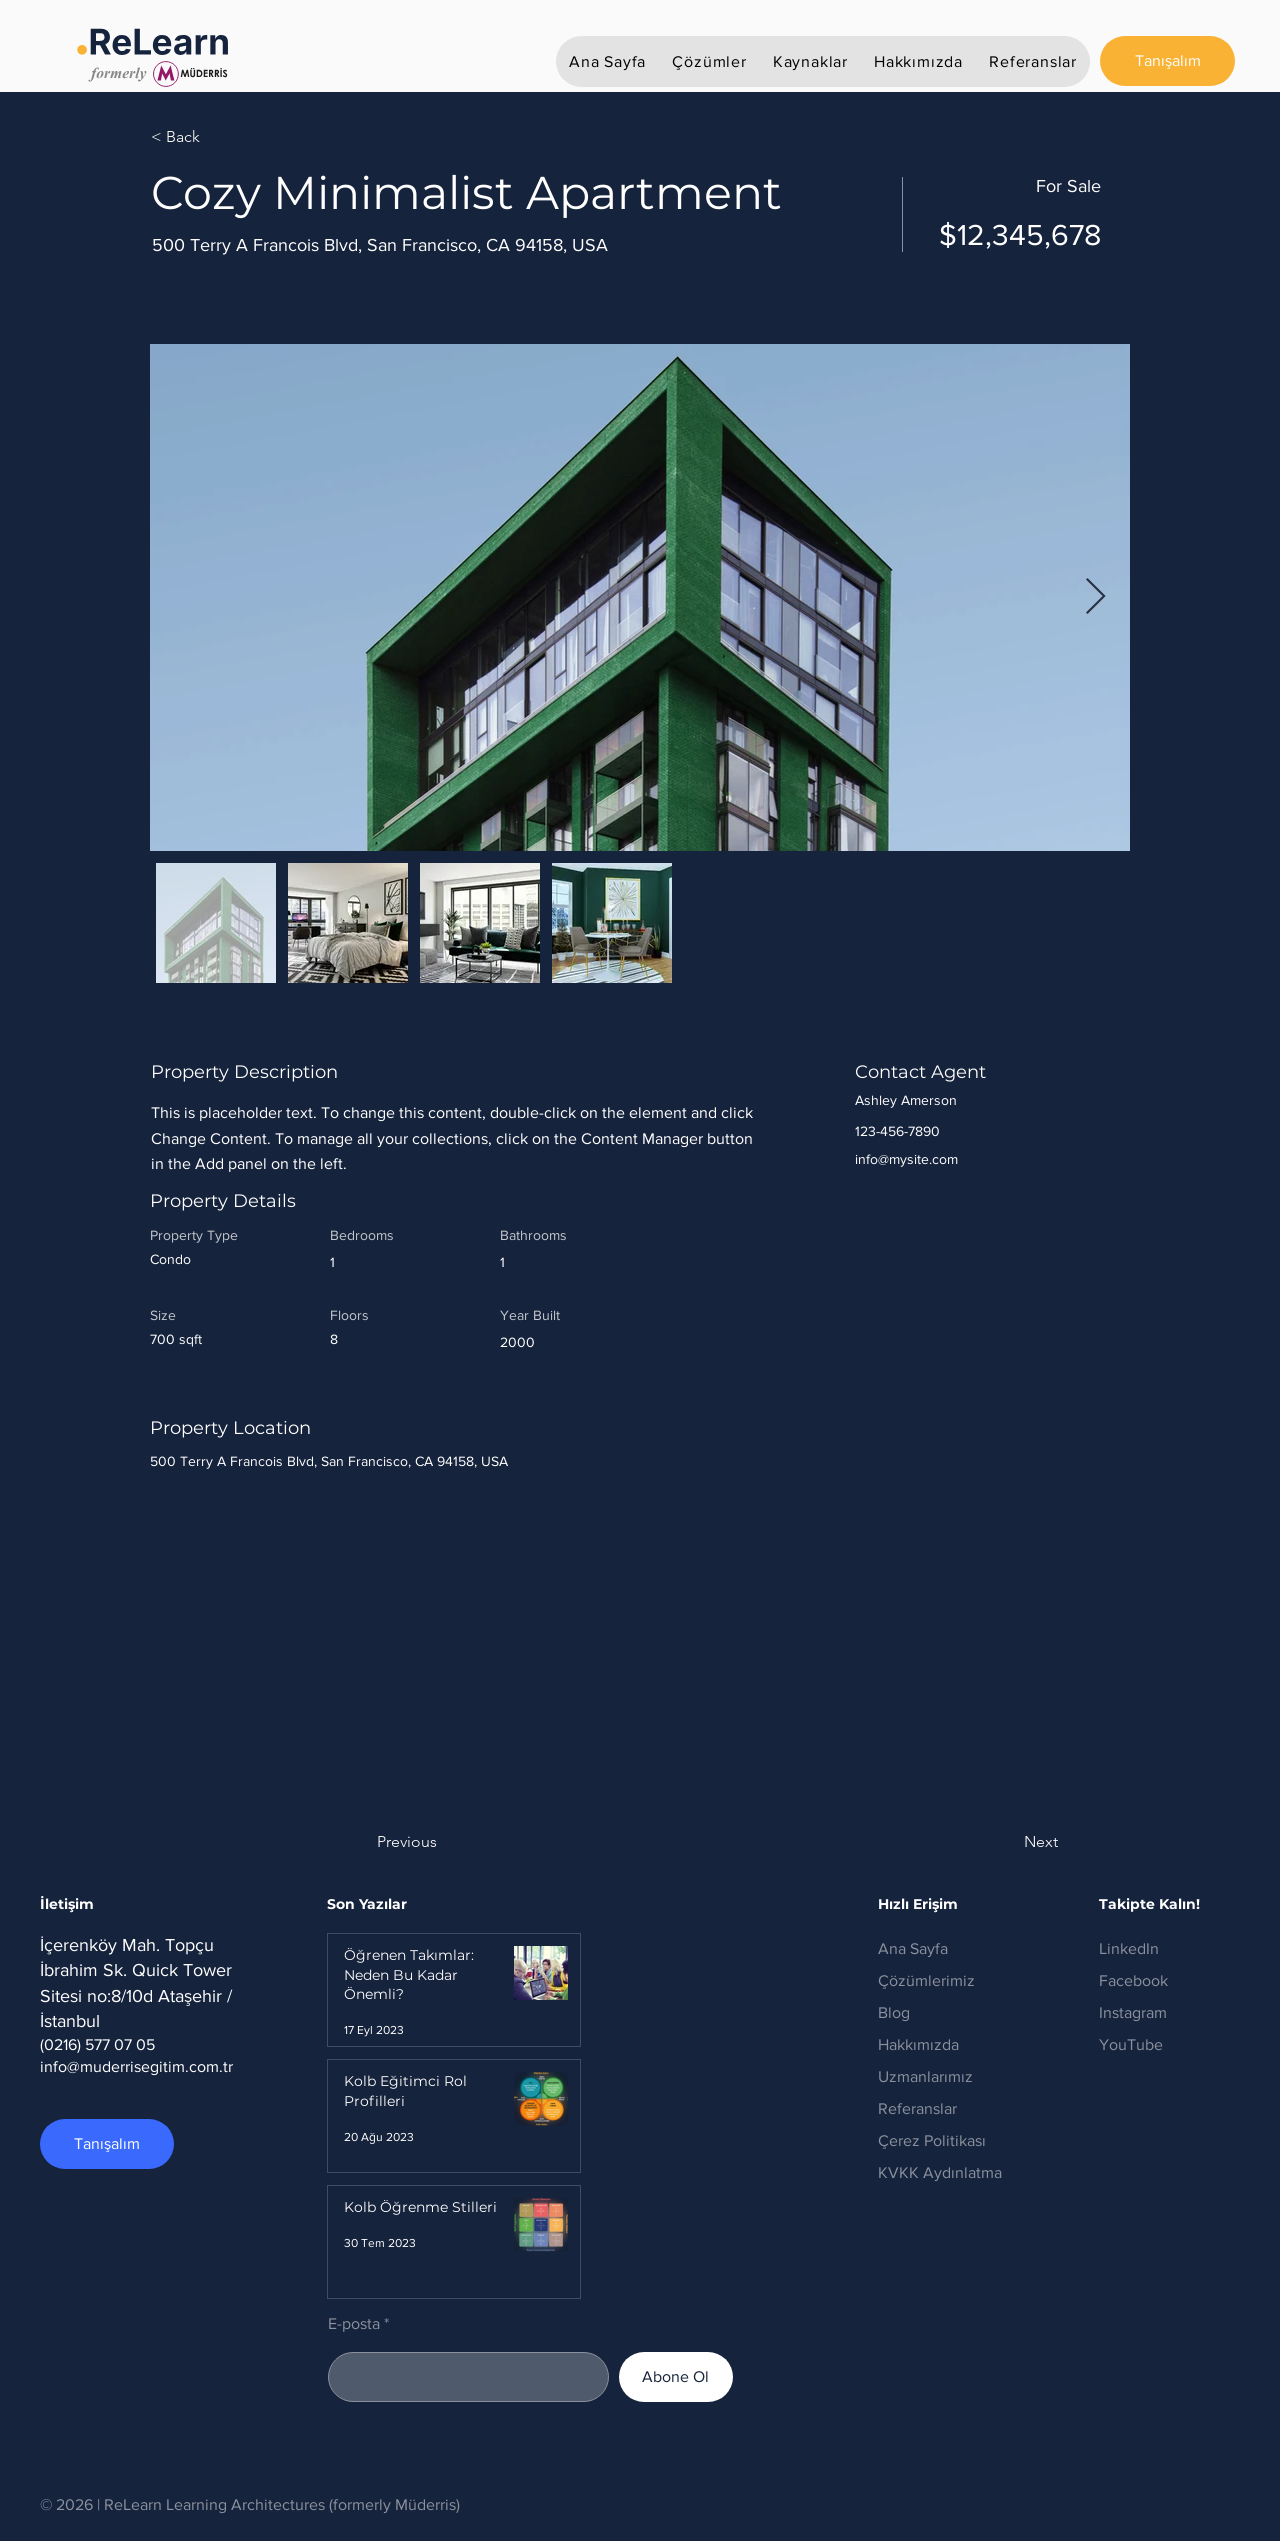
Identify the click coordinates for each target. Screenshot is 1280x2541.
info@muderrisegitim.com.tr (136, 2066)
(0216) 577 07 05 (97, 2044)
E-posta (354, 2324)
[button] (709, 61)
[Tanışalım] (1167, 61)
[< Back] (222, 137)
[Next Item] (1095, 597)
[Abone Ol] (676, 2377)
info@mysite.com (906, 1159)
